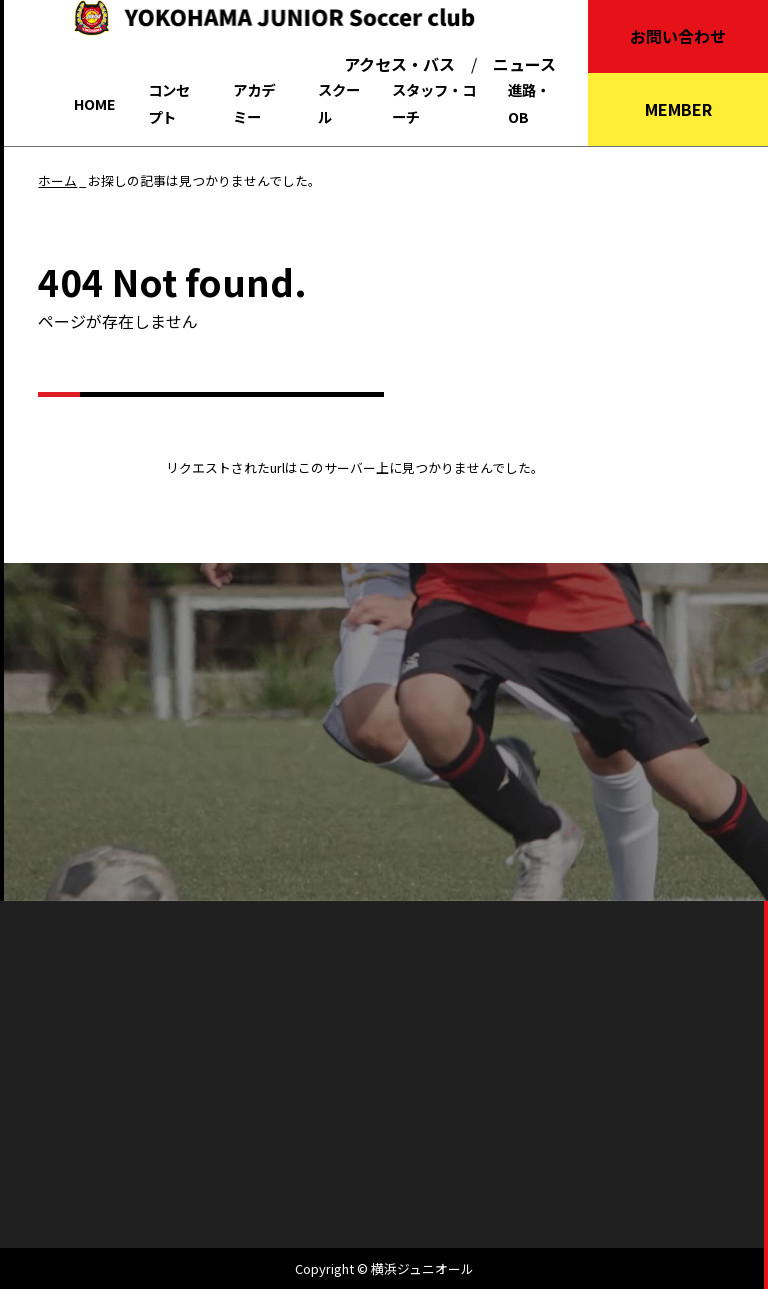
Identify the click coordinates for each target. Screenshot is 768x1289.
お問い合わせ (678, 36)
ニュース (524, 64)
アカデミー (254, 103)
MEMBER (678, 109)
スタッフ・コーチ (434, 103)
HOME (95, 103)
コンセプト (169, 103)
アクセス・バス (399, 64)
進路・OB (529, 103)
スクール (339, 103)
